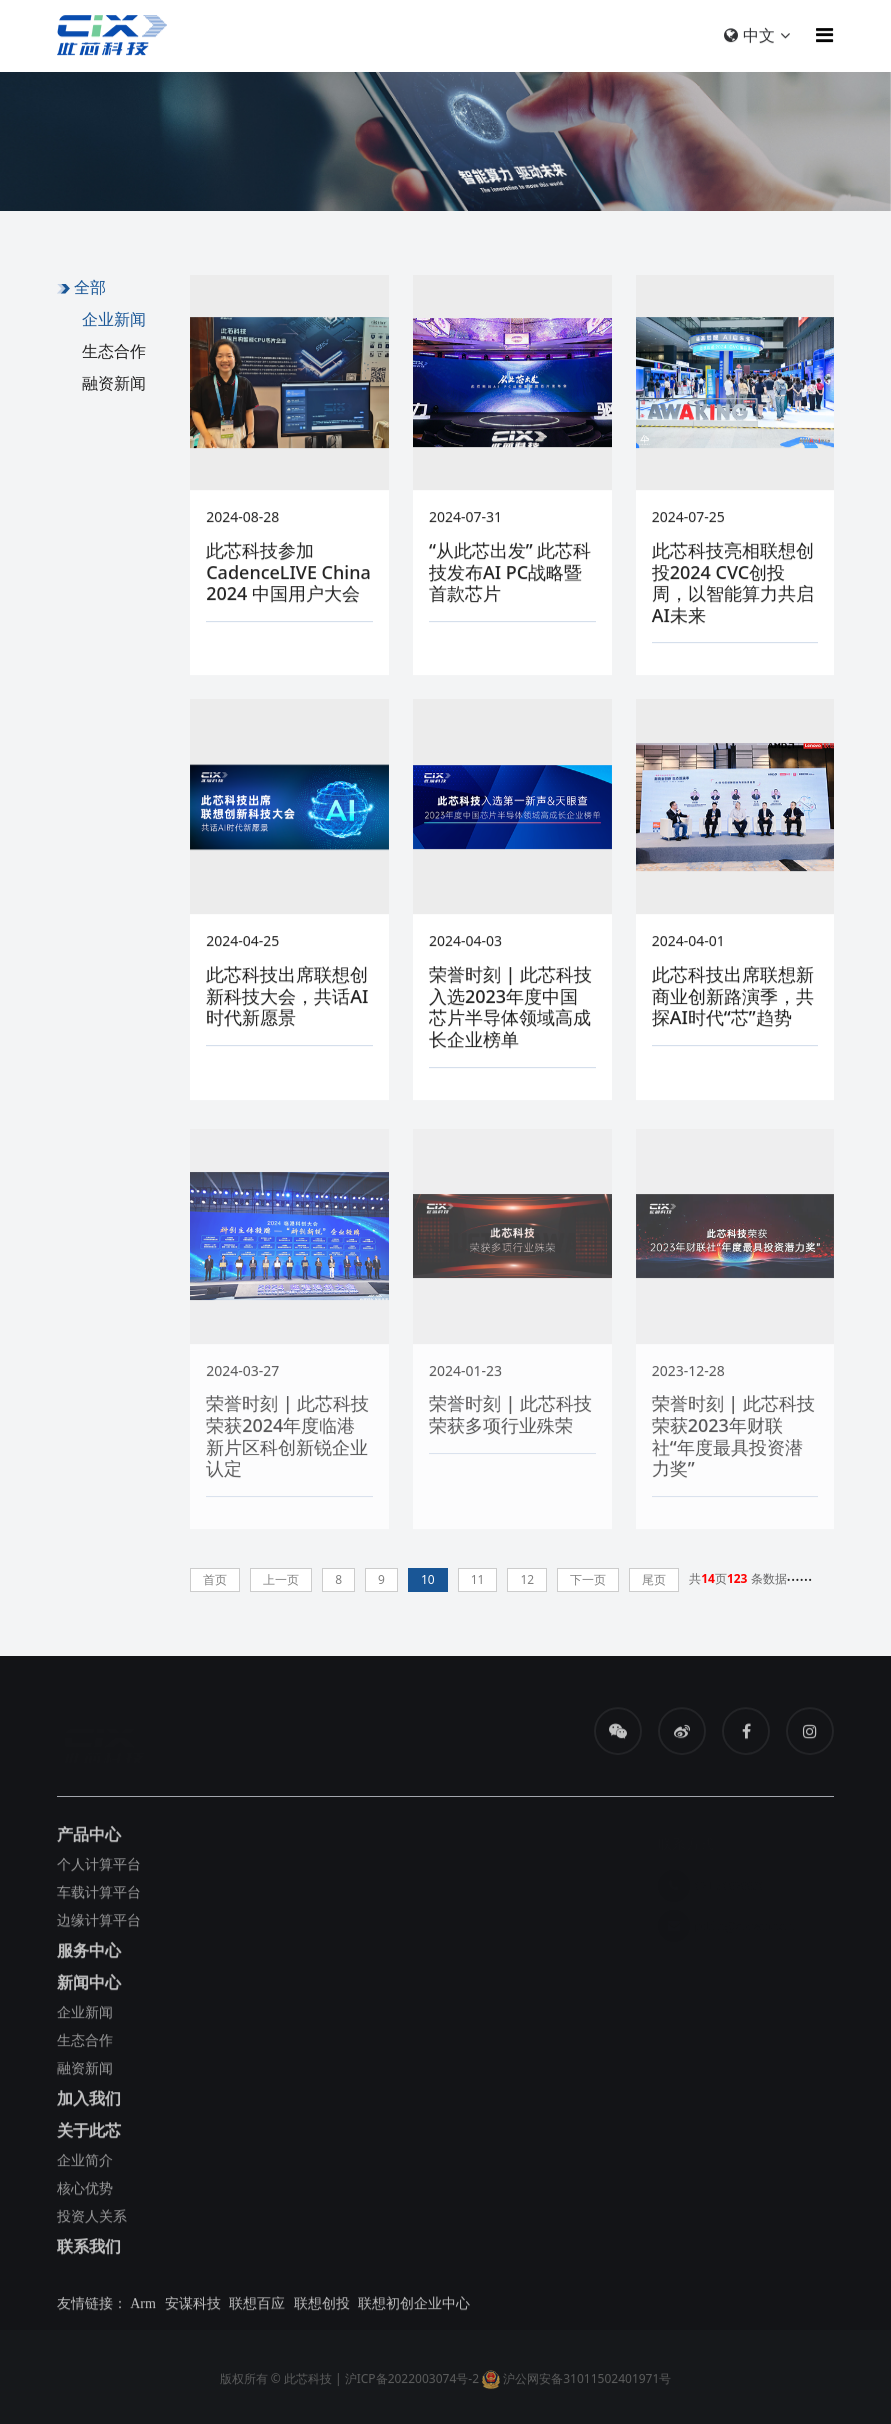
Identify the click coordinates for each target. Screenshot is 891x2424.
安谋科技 (193, 2309)
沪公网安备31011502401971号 (576, 2384)
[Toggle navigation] (818, 36)
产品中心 (89, 1840)
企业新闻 (114, 319)
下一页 (588, 1579)
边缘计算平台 (99, 1925)
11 (478, 1579)
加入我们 (89, 2104)
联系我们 (89, 2252)
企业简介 (85, 2165)
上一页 (281, 1579)
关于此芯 (89, 2136)
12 (527, 1579)
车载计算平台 (99, 1897)
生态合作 (114, 351)
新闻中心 (89, 1988)
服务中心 (89, 1956)
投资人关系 (92, 2221)
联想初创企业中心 (414, 2309)
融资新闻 (114, 383)
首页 (215, 1579)
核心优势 (85, 2193)
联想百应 (257, 2309)
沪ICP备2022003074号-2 (412, 2384)
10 (428, 1579)
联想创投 (322, 2309)
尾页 (654, 1579)
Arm (143, 2309)
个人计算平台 (99, 1869)
